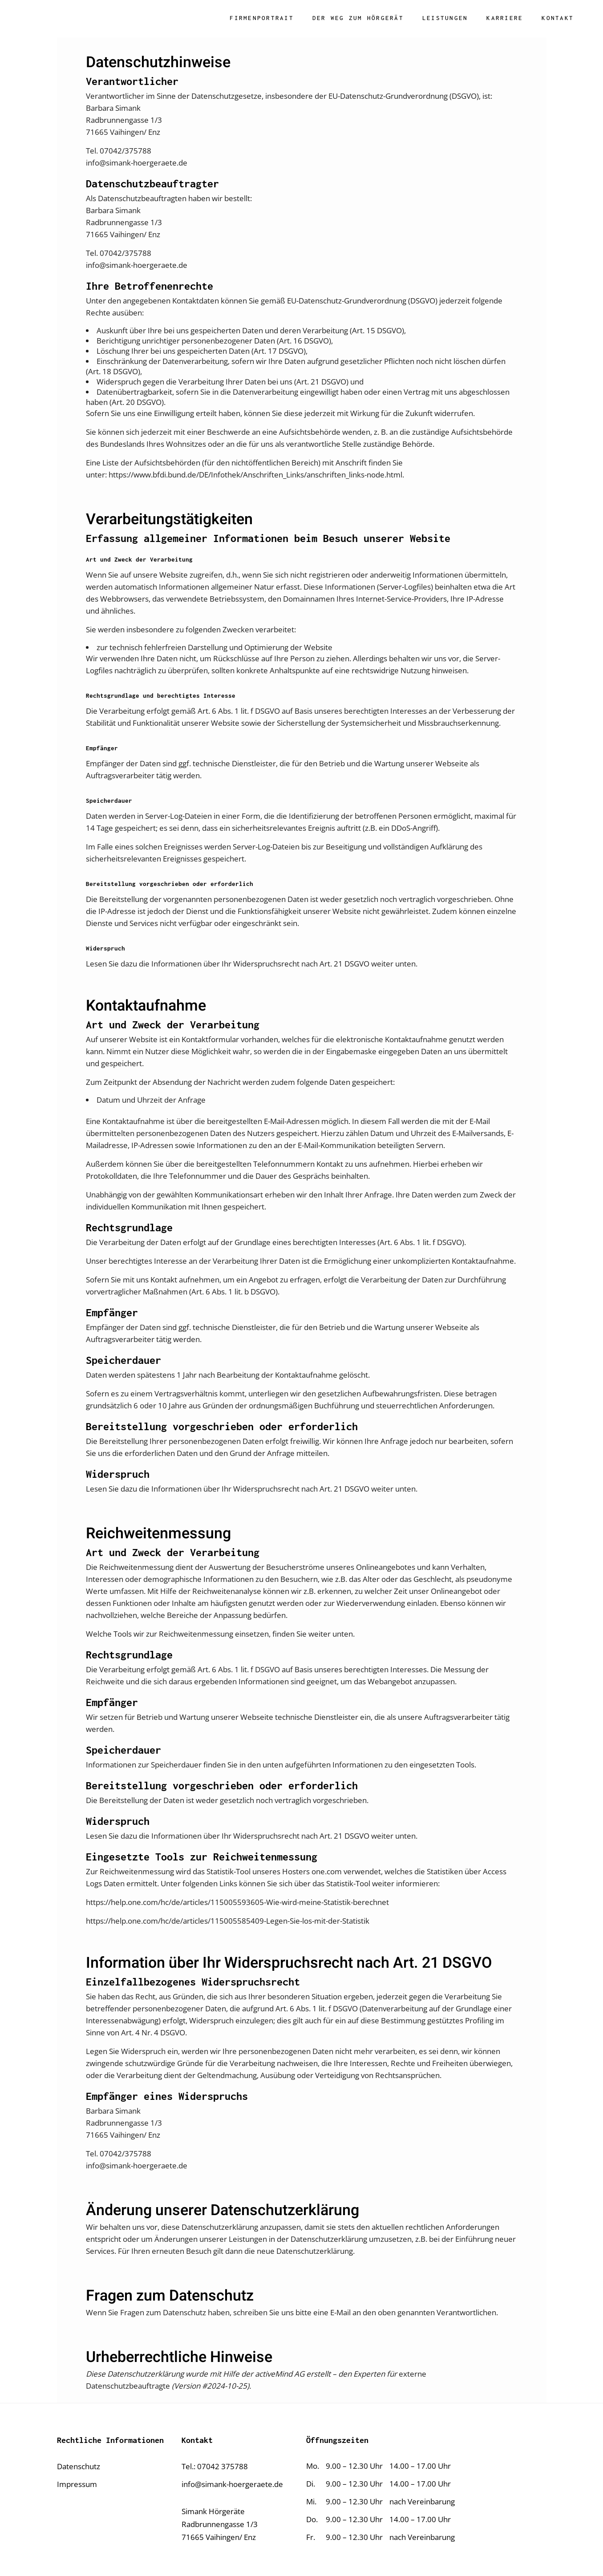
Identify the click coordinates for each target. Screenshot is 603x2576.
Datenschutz (78, 2466)
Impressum (77, 2484)
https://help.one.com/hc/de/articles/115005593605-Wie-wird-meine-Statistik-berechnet (237, 1902)
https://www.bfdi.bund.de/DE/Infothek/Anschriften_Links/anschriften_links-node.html (255, 474)
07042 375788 (222, 2466)
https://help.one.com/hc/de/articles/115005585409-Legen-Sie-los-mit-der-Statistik (227, 1921)
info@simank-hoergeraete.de (232, 2484)
